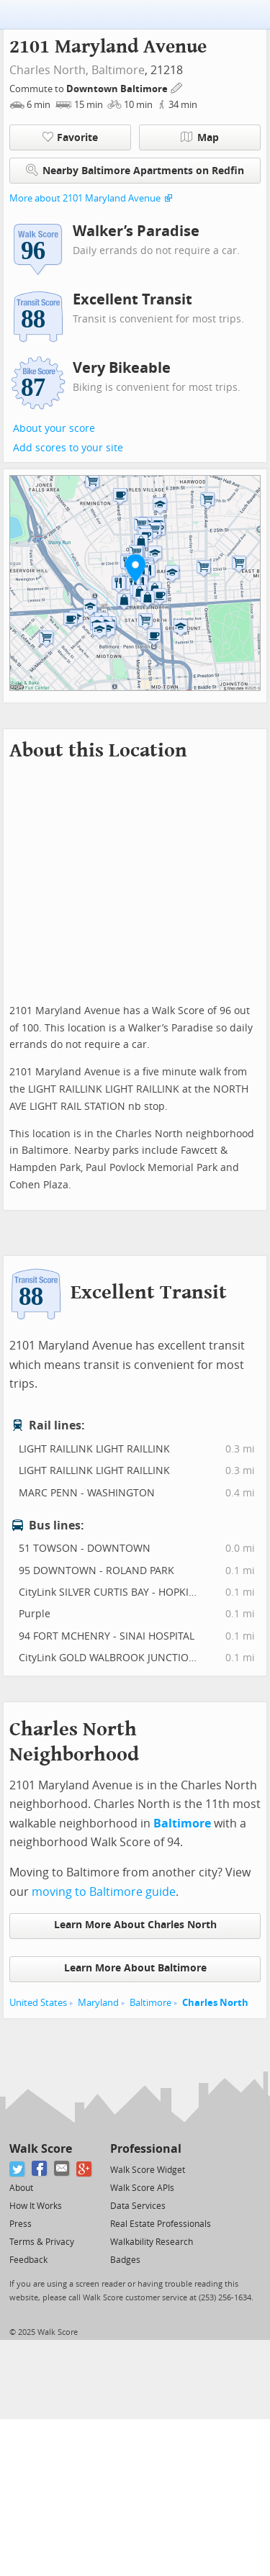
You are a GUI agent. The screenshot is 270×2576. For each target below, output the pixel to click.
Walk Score (40, 2149)
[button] (135, 568)
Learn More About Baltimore (135, 1968)
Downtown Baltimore (118, 88)
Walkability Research (151, 2242)
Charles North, (49, 70)
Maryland (98, 2002)
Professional (145, 2149)
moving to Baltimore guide (104, 1892)
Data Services (138, 2206)
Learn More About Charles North (135, 1925)
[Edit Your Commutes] (177, 87)
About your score (54, 428)
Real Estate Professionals (160, 2224)
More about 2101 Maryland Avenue (85, 198)
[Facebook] (40, 2169)
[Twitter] (17, 2169)
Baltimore (118, 70)
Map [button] (200, 137)
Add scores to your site (68, 448)
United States (38, 2002)
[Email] (62, 2169)
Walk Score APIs (142, 2188)
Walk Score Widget (147, 2170)
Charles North (215, 2002)
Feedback (28, 2260)
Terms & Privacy (41, 2242)
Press (20, 2224)
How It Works (35, 2206)
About (21, 2188)
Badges (125, 2260)
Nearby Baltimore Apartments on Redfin (135, 170)
